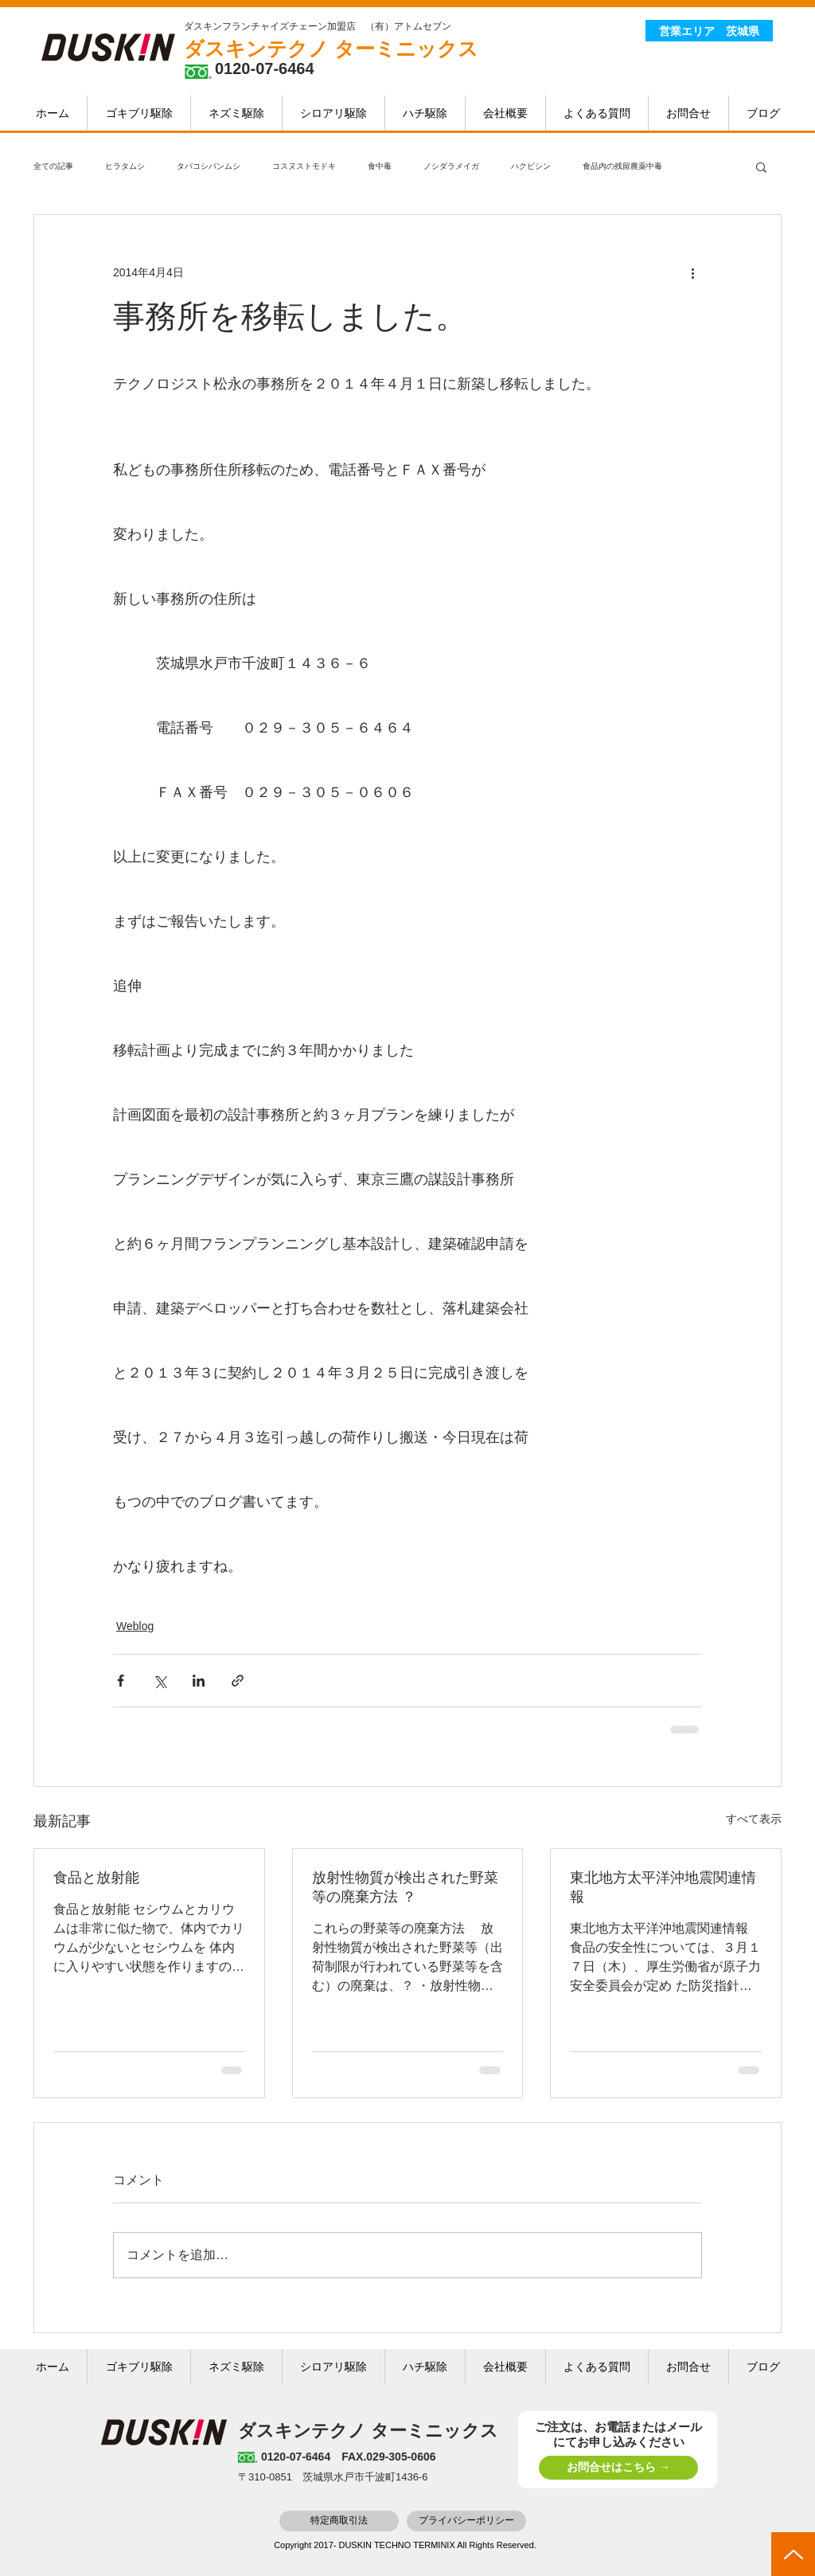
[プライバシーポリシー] (466, 2521)
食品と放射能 (96, 1878)
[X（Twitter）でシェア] (159, 1680)
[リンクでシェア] (237, 1680)
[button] (761, 166)
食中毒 (380, 166)
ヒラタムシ (125, 166)
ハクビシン (531, 166)
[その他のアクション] (692, 272)
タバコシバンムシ (208, 166)
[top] (793, 2554)
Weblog (135, 1626)
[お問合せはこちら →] (618, 2468)
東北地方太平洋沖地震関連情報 (663, 1887)
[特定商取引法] (339, 2521)
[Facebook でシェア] (120, 1680)
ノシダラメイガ (451, 166)
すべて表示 (754, 1818)
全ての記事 (53, 166)
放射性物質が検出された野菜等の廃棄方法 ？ (405, 1887)
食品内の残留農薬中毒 (622, 166)
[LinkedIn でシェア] (198, 1680)
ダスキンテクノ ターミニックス (331, 48)
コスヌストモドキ (304, 166)
